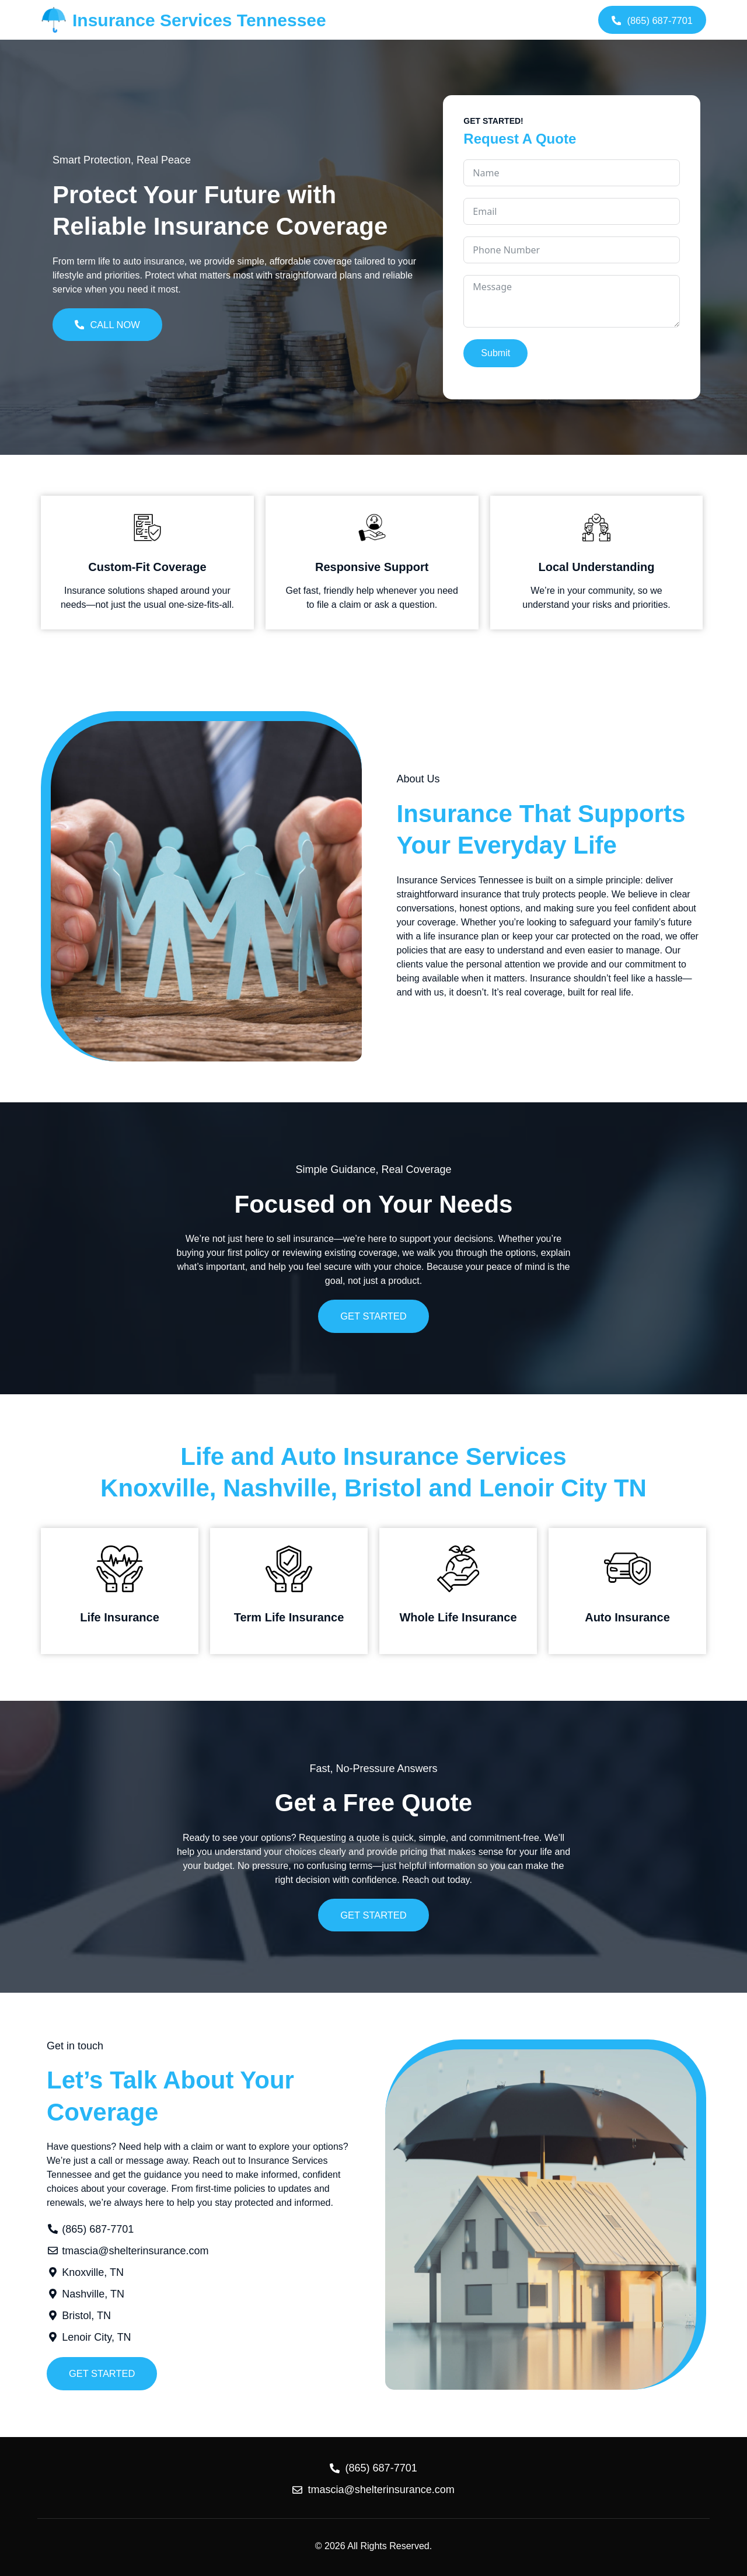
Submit (495, 352)
